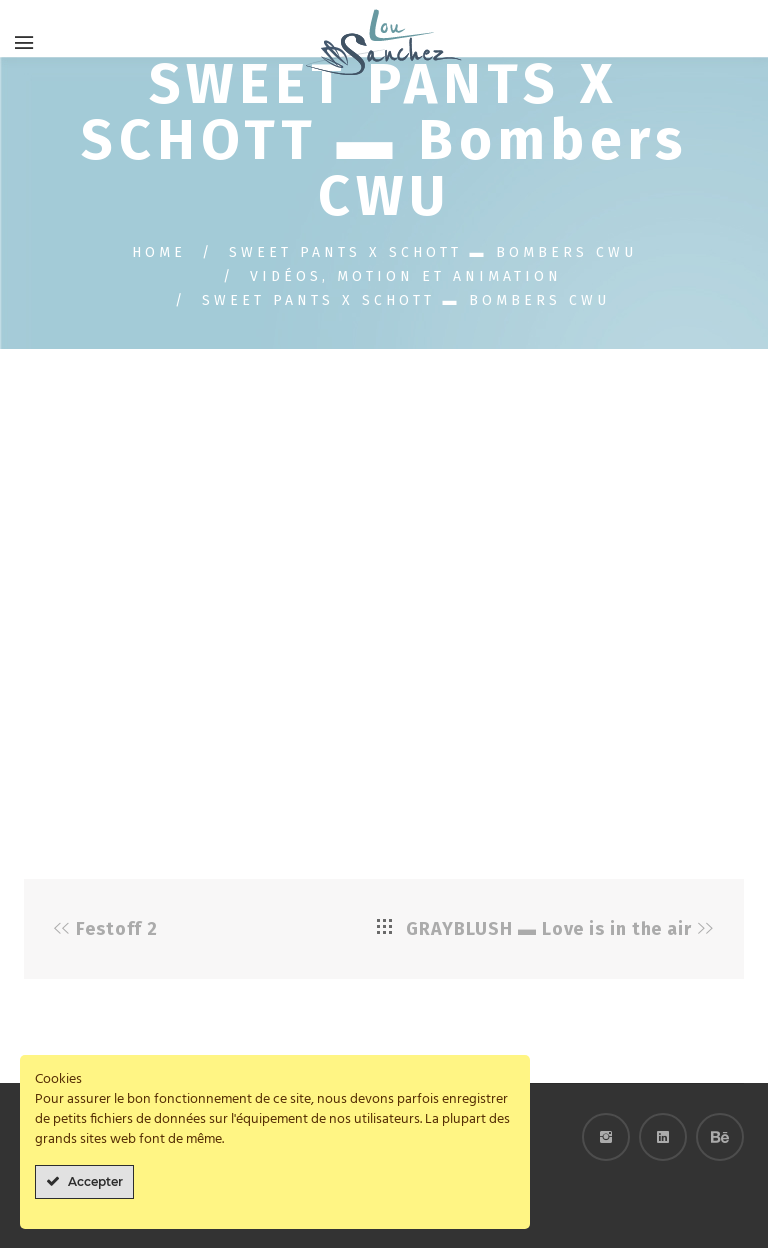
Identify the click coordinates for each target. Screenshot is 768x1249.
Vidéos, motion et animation (406, 277)
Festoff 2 (117, 930)
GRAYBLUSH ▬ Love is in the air (549, 930)
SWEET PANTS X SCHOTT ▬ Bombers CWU (433, 253)
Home (159, 253)
